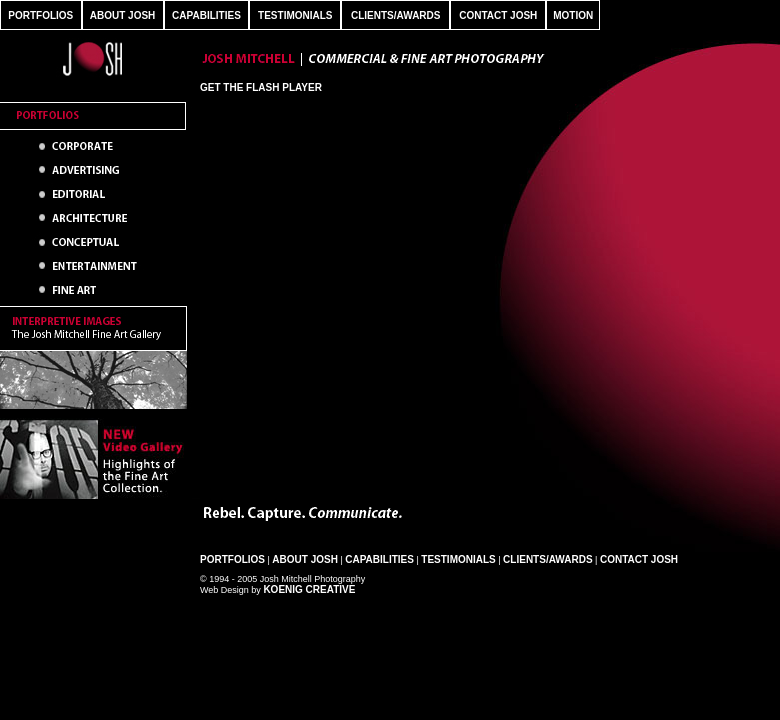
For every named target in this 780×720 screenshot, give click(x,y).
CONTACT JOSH (498, 15)
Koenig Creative (309, 589)
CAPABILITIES (206, 15)
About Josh (305, 559)
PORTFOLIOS (40, 15)
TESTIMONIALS (295, 15)
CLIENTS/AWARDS (395, 15)
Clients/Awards (547, 559)
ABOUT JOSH (123, 15)
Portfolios (232, 559)
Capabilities (379, 559)
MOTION (573, 15)
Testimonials (458, 559)
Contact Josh (639, 559)
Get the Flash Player (261, 87)
